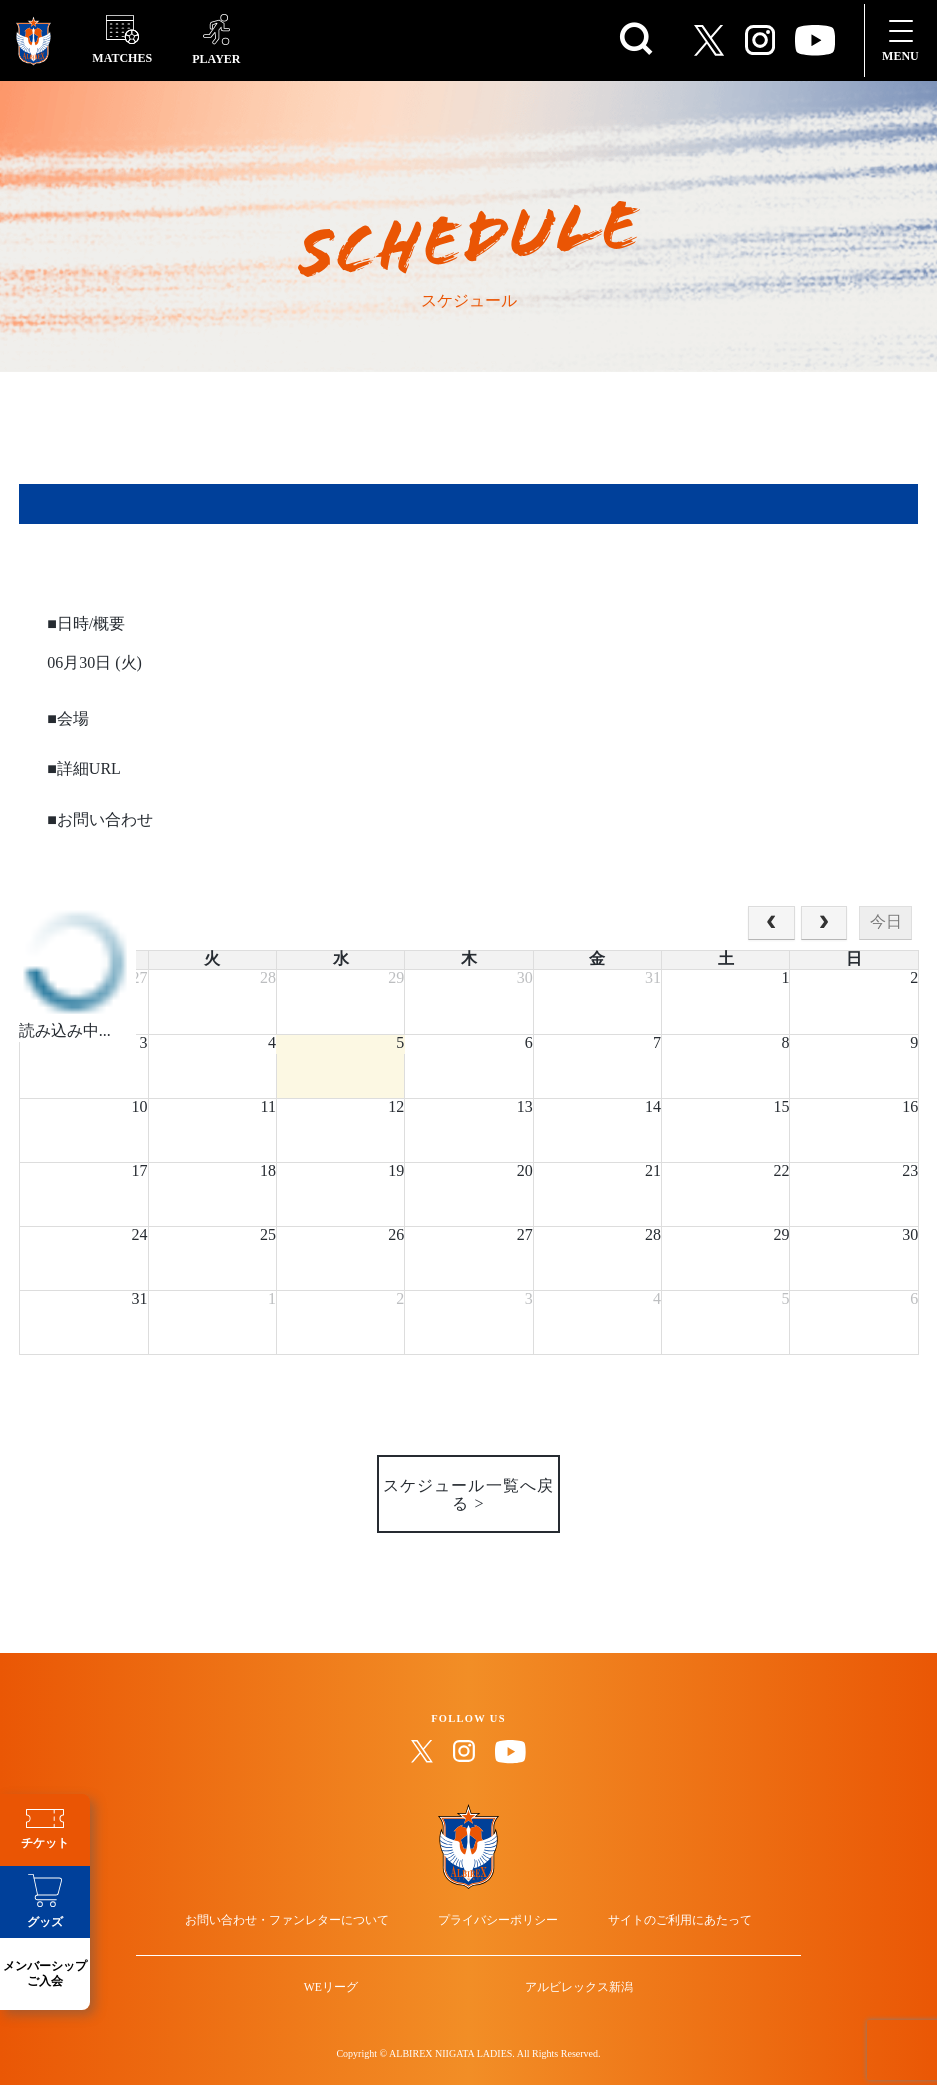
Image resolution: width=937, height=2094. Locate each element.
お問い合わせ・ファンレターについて (319, 1919)
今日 (886, 922)
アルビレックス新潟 (559, 2014)
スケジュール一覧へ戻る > (468, 1486)
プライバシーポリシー (498, 1919)
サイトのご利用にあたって (648, 1919)
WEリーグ (351, 2014)
